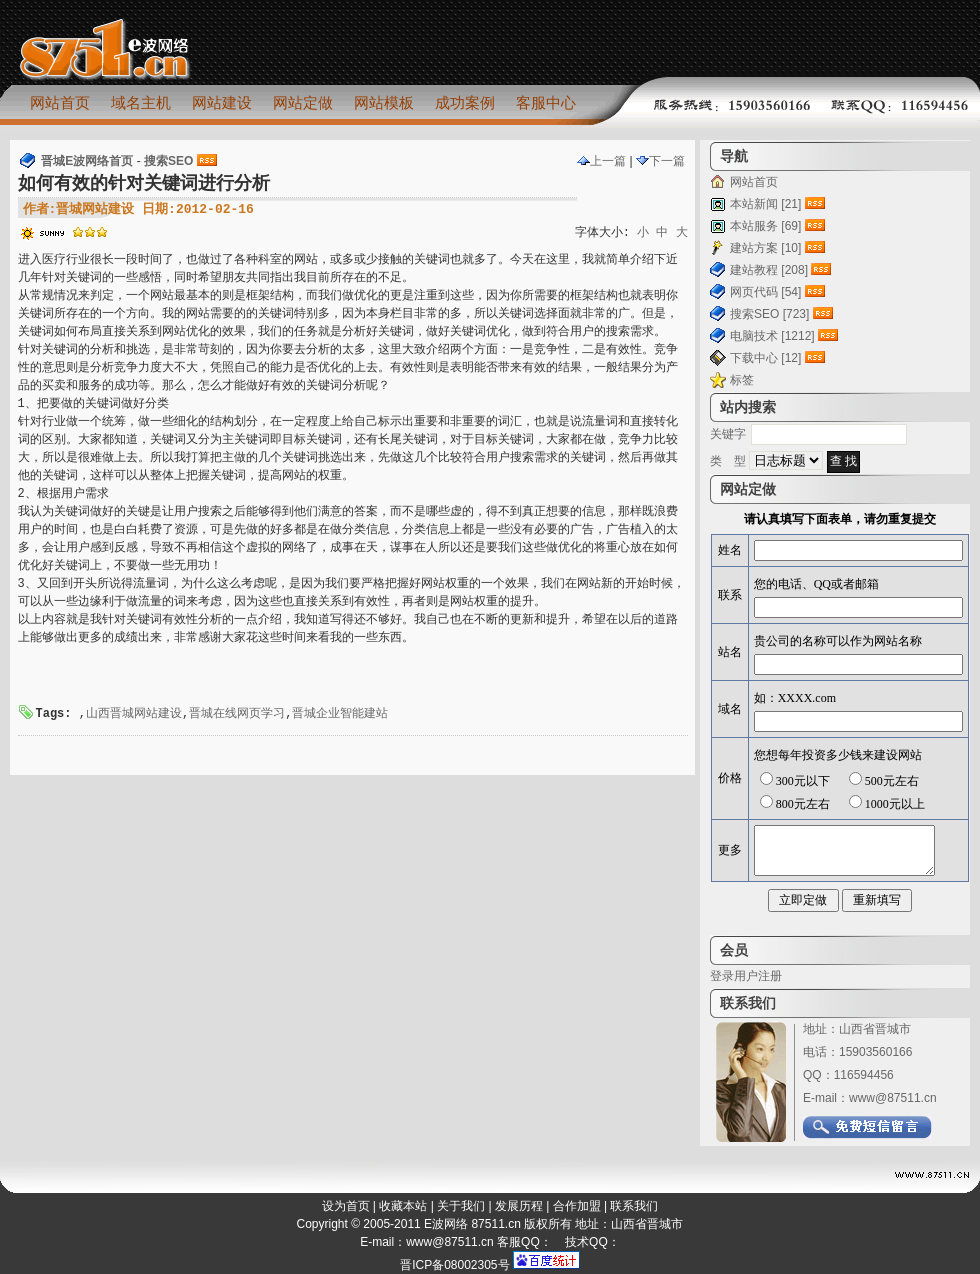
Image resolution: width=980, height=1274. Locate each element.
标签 (742, 380)
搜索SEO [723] (769, 314)
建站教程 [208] (769, 270)
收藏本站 (403, 1206)
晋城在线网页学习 (237, 714)
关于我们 (461, 1206)
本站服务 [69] (765, 226)
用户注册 (758, 976)
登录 (722, 976)
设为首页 (346, 1206)
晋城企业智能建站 (340, 714)
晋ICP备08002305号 (454, 1265)
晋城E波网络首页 (87, 161)
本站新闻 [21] (765, 204)
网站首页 (60, 102)
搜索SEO (168, 161)
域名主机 (141, 102)
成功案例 (465, 102)
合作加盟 (577, 1206)
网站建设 (222, 102)
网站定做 (303, 102)
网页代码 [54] (765, 292)
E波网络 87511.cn (472, 1224)
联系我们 (634, 1206)
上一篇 (601, 161)
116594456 (864, 1075)
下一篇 (660, 161)
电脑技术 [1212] (772, 336)
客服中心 (546, 102)
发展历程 (519, 1206)
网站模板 (384, 102)
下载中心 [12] (765, 358)
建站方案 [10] (765, 248)
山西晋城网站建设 (134, 714)
